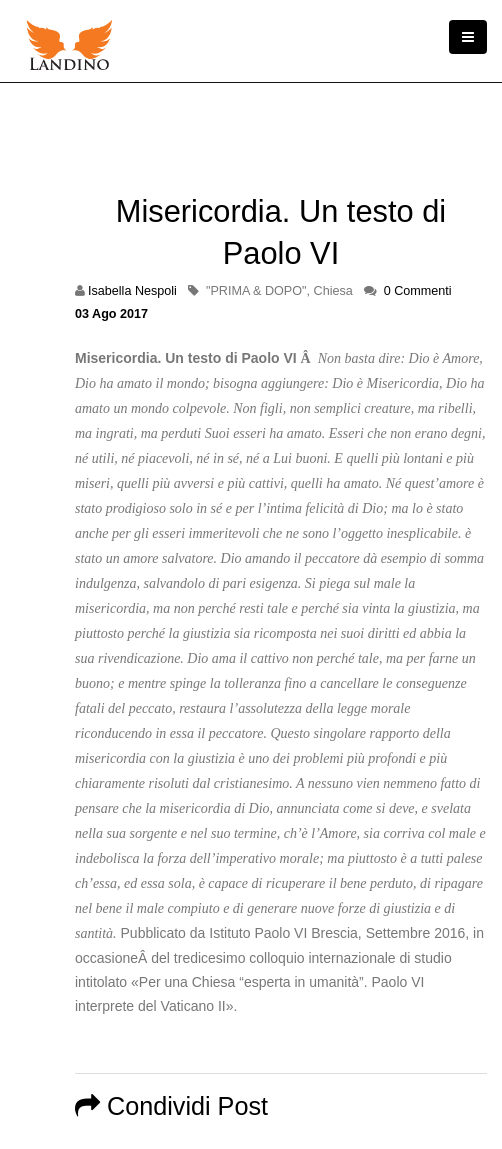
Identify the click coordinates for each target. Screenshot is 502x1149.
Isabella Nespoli (132, 291)
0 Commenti (418, 291)
